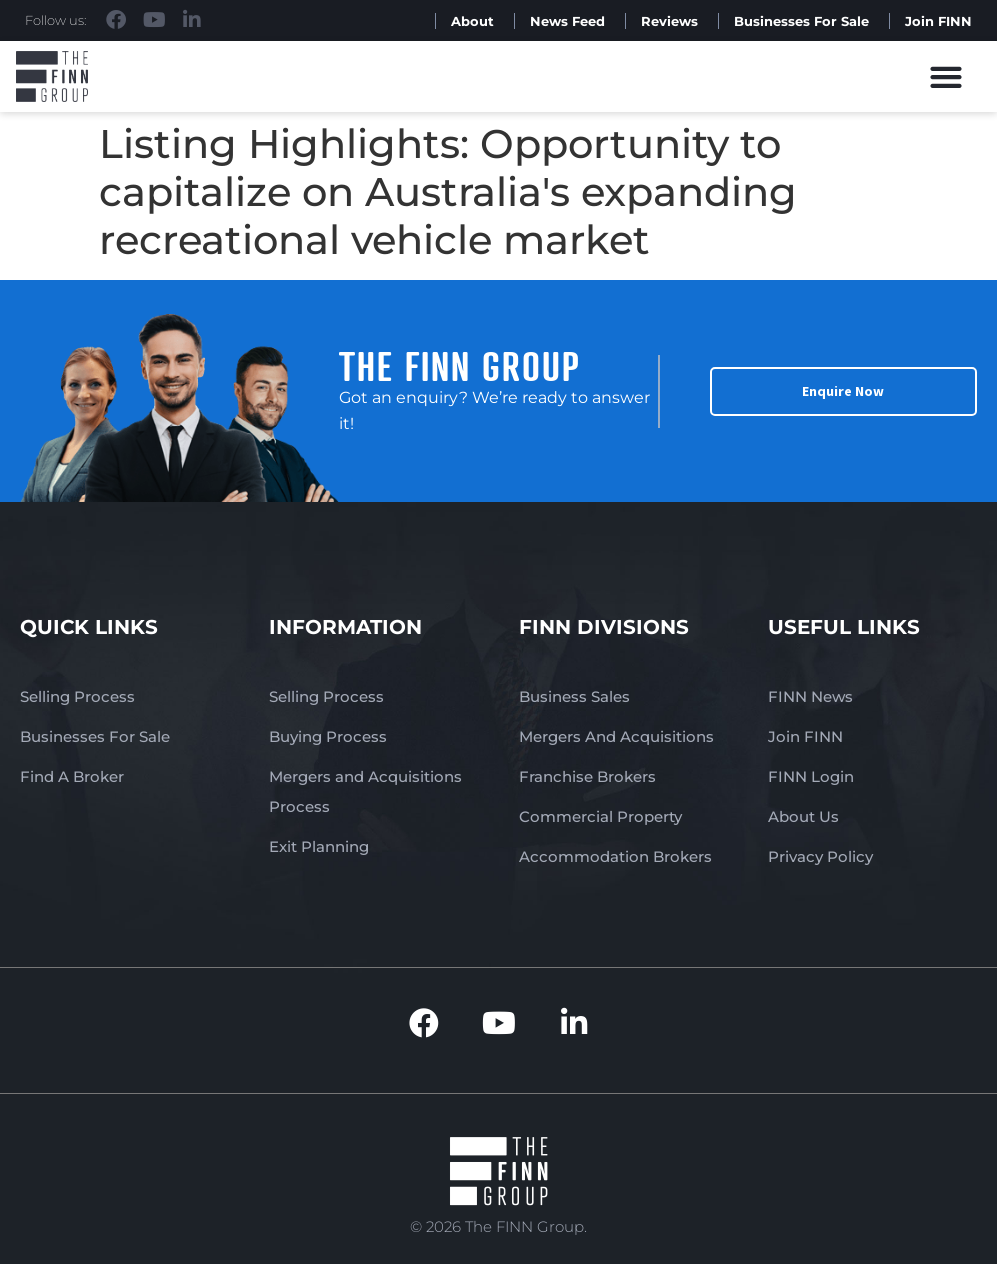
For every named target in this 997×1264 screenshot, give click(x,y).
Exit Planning (319, 846)
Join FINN (938, 21)
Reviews (669, 21)
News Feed (567, 21)
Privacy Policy (820, 856)
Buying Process (328, 736)
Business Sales (574, 696)
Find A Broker (72, 776)
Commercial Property (600, 816)
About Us (803, 816)
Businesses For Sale (801, 21)
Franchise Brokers (587, 776)
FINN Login (811, 776)
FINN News (810, 696)
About (472, 21)
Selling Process (77, 696)
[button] (945, 76)
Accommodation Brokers (615, 856)
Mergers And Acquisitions (616, 736)
